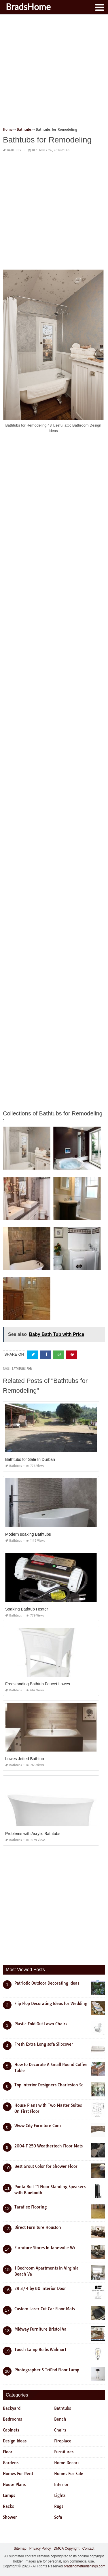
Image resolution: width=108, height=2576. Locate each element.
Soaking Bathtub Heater (26, 1609)
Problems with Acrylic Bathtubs (32, 1833)
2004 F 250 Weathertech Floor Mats (48, 2146)
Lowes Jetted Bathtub (24, 1758)
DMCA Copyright (66, 2548)
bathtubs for (22, 1369)
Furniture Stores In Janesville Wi (44, 2247)
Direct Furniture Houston (37, 2227)
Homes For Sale (68, 2473)
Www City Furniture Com (37, 2125)
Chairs (60, 2430)
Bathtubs (14, 150)
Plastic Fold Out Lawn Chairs (40, 2023)
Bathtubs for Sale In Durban (30, 1459)
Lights (59, 2495)
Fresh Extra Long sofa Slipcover (43, 2044)
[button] (99, 7)
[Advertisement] (54, 72)
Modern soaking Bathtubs (28, 1534)
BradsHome (28, 6)
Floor (7, 2451)
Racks (8, 2506)
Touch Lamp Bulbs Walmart (40, 2349)
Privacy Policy (40, 2548)
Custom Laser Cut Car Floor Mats (44, 2308)
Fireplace (62, 2441)
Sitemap (20, 2548)
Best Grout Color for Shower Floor (45, 2166)
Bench (60, 2419)
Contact (88, 2548)
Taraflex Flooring (30, 2207)
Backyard (11, 2408)
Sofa (58, 2517)
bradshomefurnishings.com (84, 2566)
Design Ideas (14, 2441)
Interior (61, 2484)
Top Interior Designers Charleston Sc (48, 2085)
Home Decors (66, 2462)
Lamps (9, 2495)
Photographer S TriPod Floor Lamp (46, 2369)
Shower (10, 2517)
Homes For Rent (18, 2473)
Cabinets (11, 2430)
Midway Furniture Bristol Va (40, 2329)
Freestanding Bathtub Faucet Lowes (37, 1684)
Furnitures (63, 2451)
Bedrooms (12, 2419)
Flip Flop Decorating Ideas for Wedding (50, 2003)
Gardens (10, 2462)
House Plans (14, 2484)
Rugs (58, 2506)
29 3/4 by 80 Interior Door (40, 2288)
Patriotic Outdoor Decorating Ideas (46, 1983)
